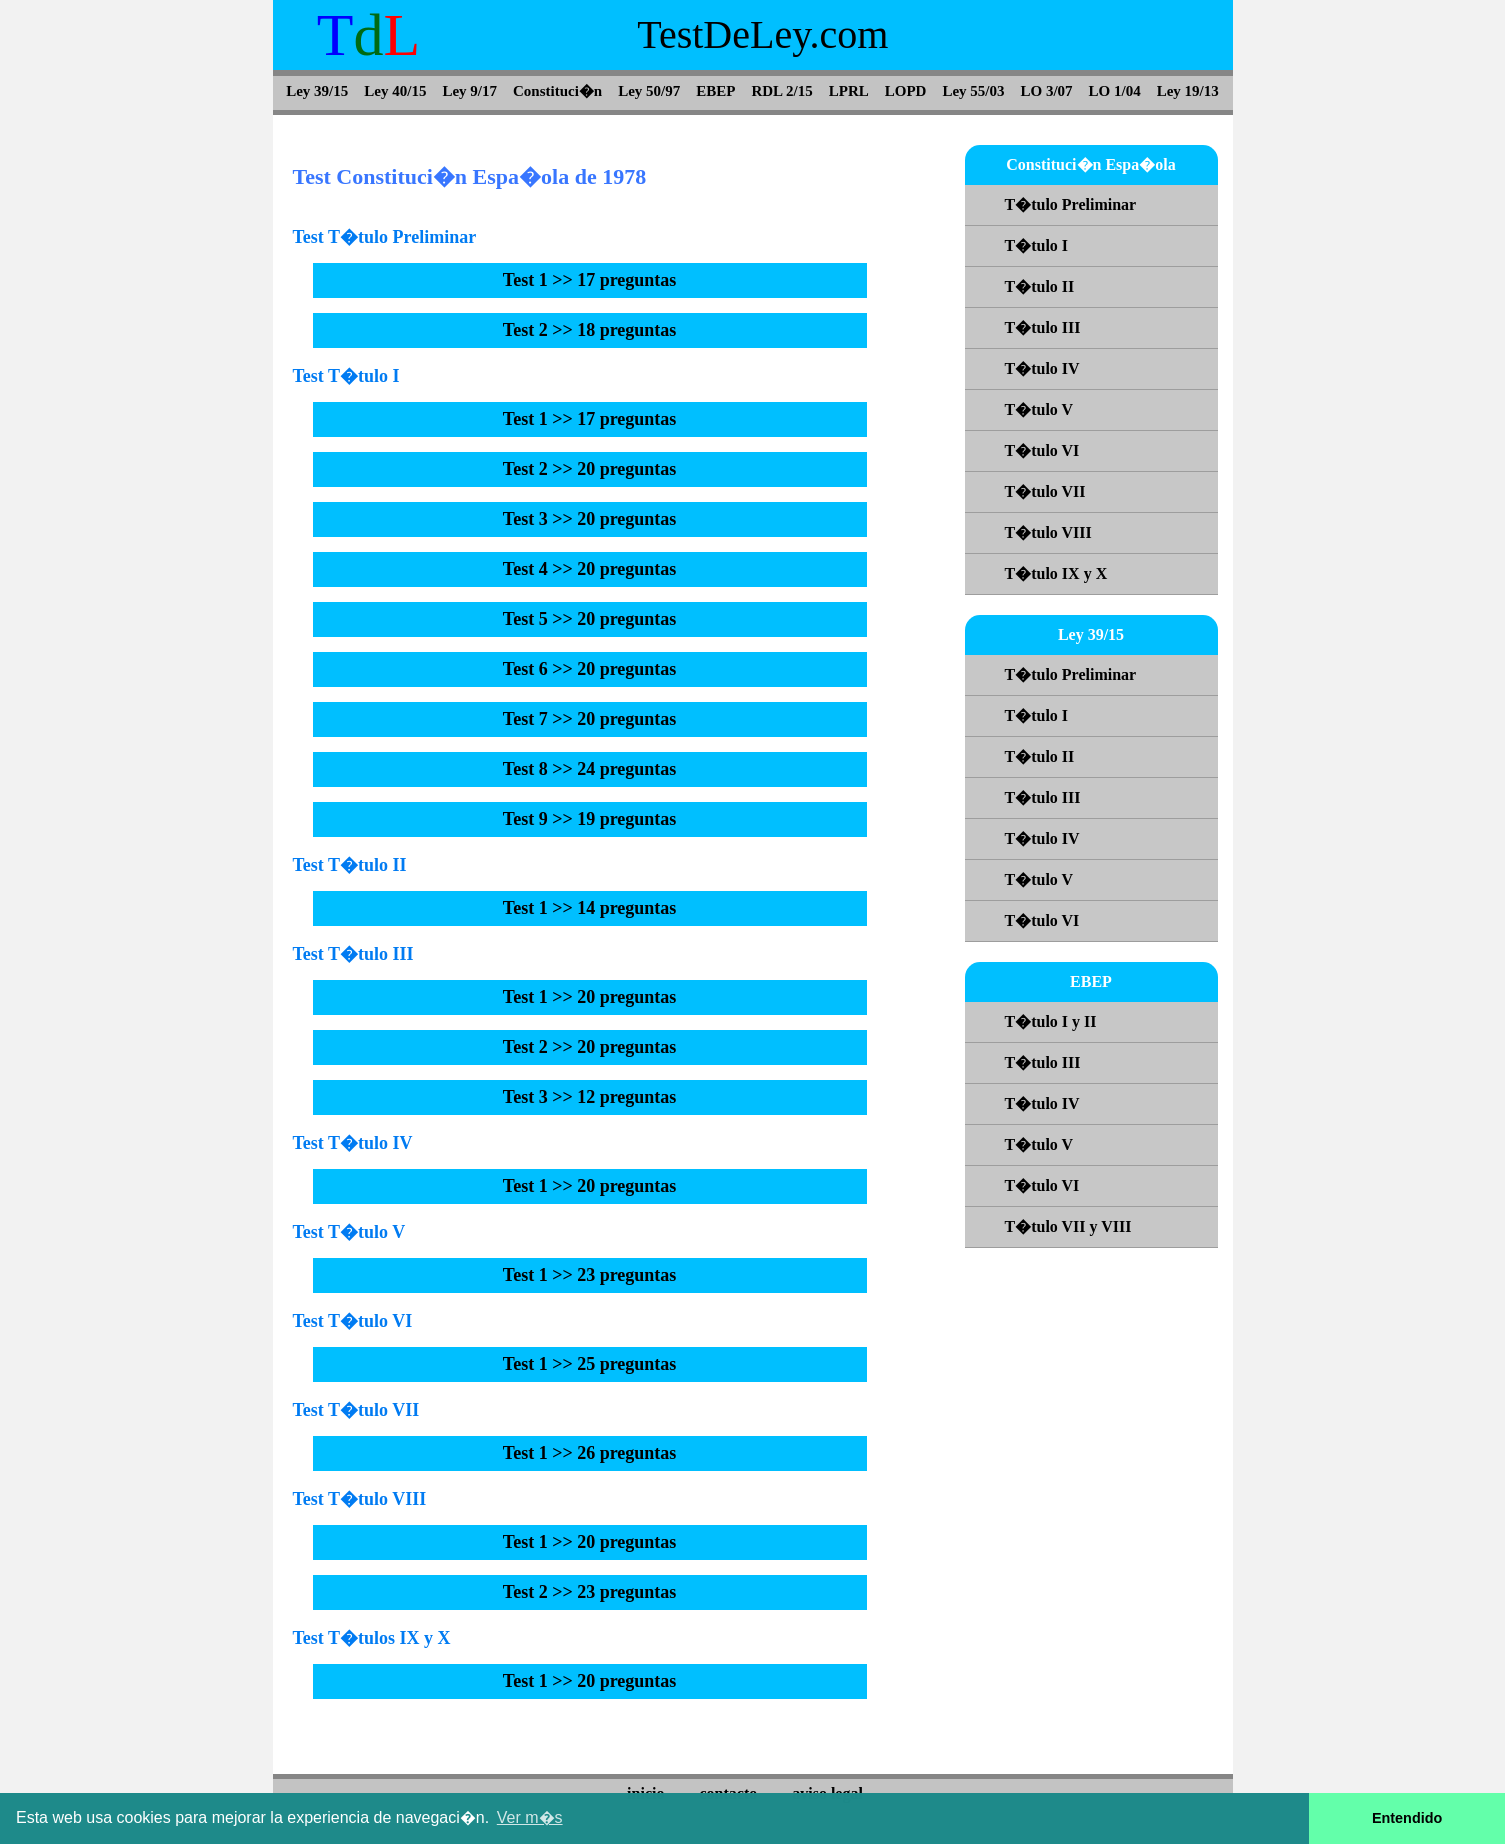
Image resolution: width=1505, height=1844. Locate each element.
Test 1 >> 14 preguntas (590, 908)
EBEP (715, 91)
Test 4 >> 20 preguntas (590, 569)
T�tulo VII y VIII (1068, 1226)
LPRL (849, 91)
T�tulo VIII (1048, 532)
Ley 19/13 (1188, 91)
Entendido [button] (1407, 1818)
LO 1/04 (1115, 91)
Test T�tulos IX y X (372, 1638)
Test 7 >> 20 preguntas (590, 719)
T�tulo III (1043, 327)
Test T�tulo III (353, 954)
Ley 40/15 (395, 91)
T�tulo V (1039, 409)
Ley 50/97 (649, 91)
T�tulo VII (1045, 491)
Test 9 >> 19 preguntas (590, 819)
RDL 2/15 (781, 91)
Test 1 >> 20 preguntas (590, 997)
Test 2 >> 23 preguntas (590, 1592)
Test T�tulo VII (356, 1410)
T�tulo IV (1042, 368)
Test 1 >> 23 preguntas (590, 1275)
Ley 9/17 (469, 91)
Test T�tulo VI (353, 1321)
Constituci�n (557, 91)
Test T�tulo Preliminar (385, 237)
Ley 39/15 (317, 91)
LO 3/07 (1047, 91)
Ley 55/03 (973, 91)
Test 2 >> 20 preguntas (590, 469)
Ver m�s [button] (530, 1817)
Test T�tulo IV (353, 1143)
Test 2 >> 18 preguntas (590, 330)
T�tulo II (1040, 286)
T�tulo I (1037, 245)
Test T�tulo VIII (360, 1499)
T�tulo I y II (1051, 1021)
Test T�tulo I (346, 376)
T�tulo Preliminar (1071, 204)
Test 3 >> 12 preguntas (590, 1097)
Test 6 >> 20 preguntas (590, 669)
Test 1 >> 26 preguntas (590, 1453)
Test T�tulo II (350, 865)
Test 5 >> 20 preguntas (590, 619)
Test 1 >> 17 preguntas (590, 280)
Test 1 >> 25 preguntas (590, 1364)
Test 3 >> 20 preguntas (590, 519)
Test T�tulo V (349, 1232)
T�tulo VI (1042, 450)
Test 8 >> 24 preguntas (590, 769)
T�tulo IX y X (1056, 573)
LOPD (906, 91)
